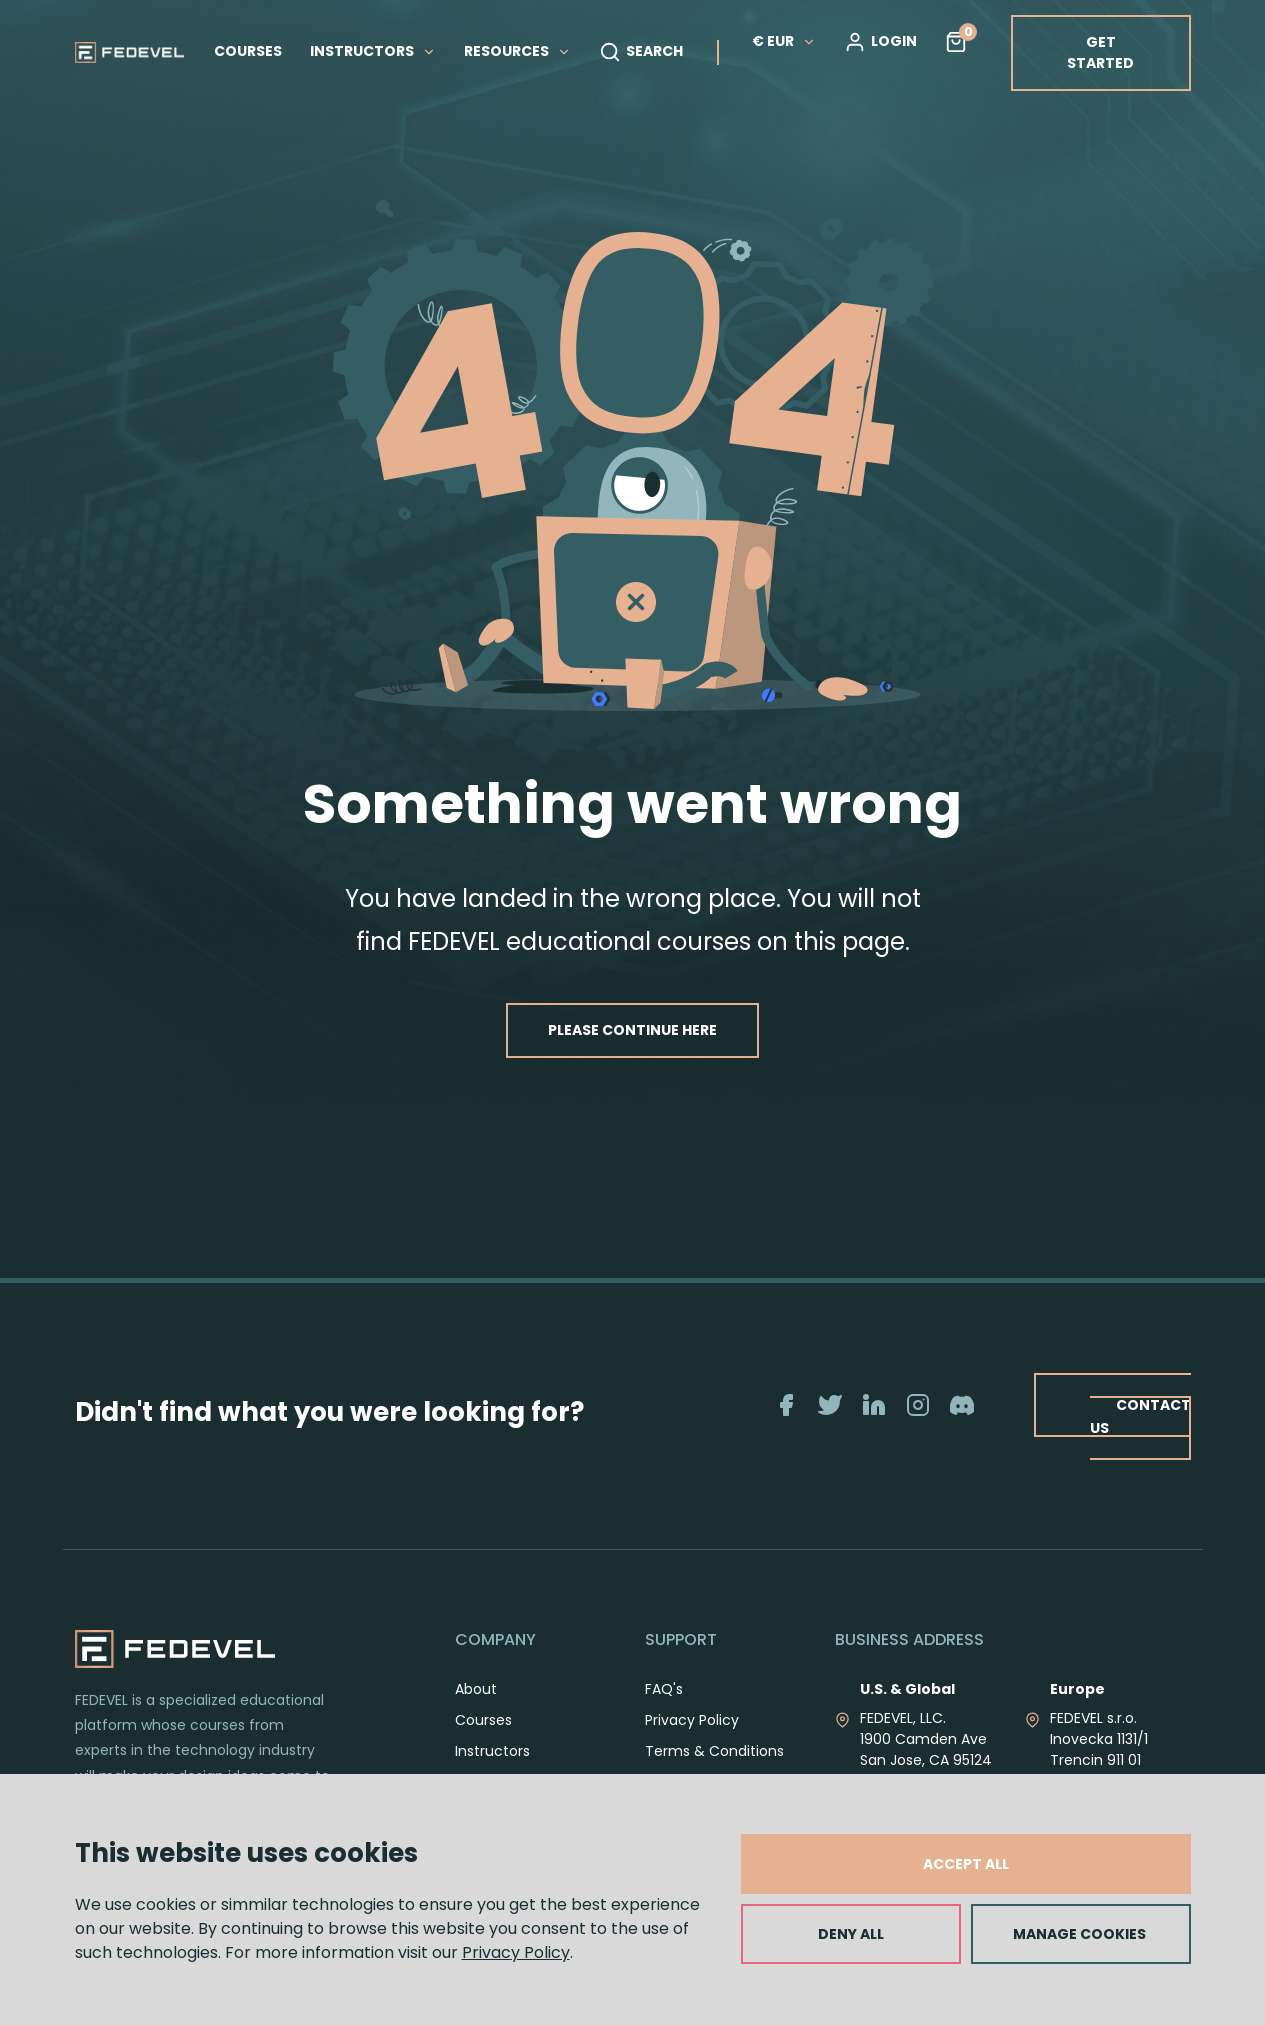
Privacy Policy (516, 1952)
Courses (483, 1720)
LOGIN (880, 42)
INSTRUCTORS (373, 51)
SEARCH (641, 52)
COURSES (248, 51)
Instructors (492, 1751)
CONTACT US (1140, 1416)
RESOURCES (517, 51)
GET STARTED (1100, 52)
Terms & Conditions (714, 1751)
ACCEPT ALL (966, 1864)
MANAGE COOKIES (1079, 1934)
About (476, 1689)
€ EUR (784, 41)
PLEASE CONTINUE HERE (632, 1030)
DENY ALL (851, 1934)
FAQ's (664, 1689)
